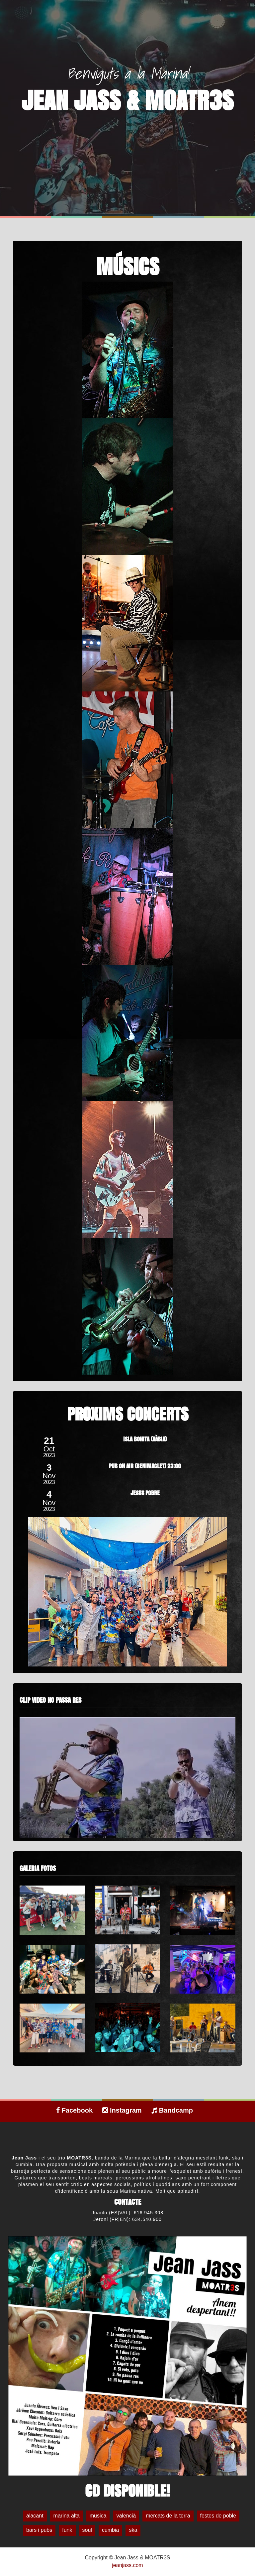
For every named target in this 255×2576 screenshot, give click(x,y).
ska (133, 2530)
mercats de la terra (168, 2515)
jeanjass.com (127, 2565)
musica (98, 2515)
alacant (34, 2515)
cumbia (110, 2530)
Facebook (74, 2110)
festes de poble (218, 2515)
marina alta (66, 2515)
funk (67, 2530)
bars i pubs (39, 2530)
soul (87, 2530)
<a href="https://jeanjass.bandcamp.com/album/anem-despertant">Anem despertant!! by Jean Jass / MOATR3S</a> (127, 2145)
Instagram (121, 2110)
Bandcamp (172, 2110)
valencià (126, 2515)
